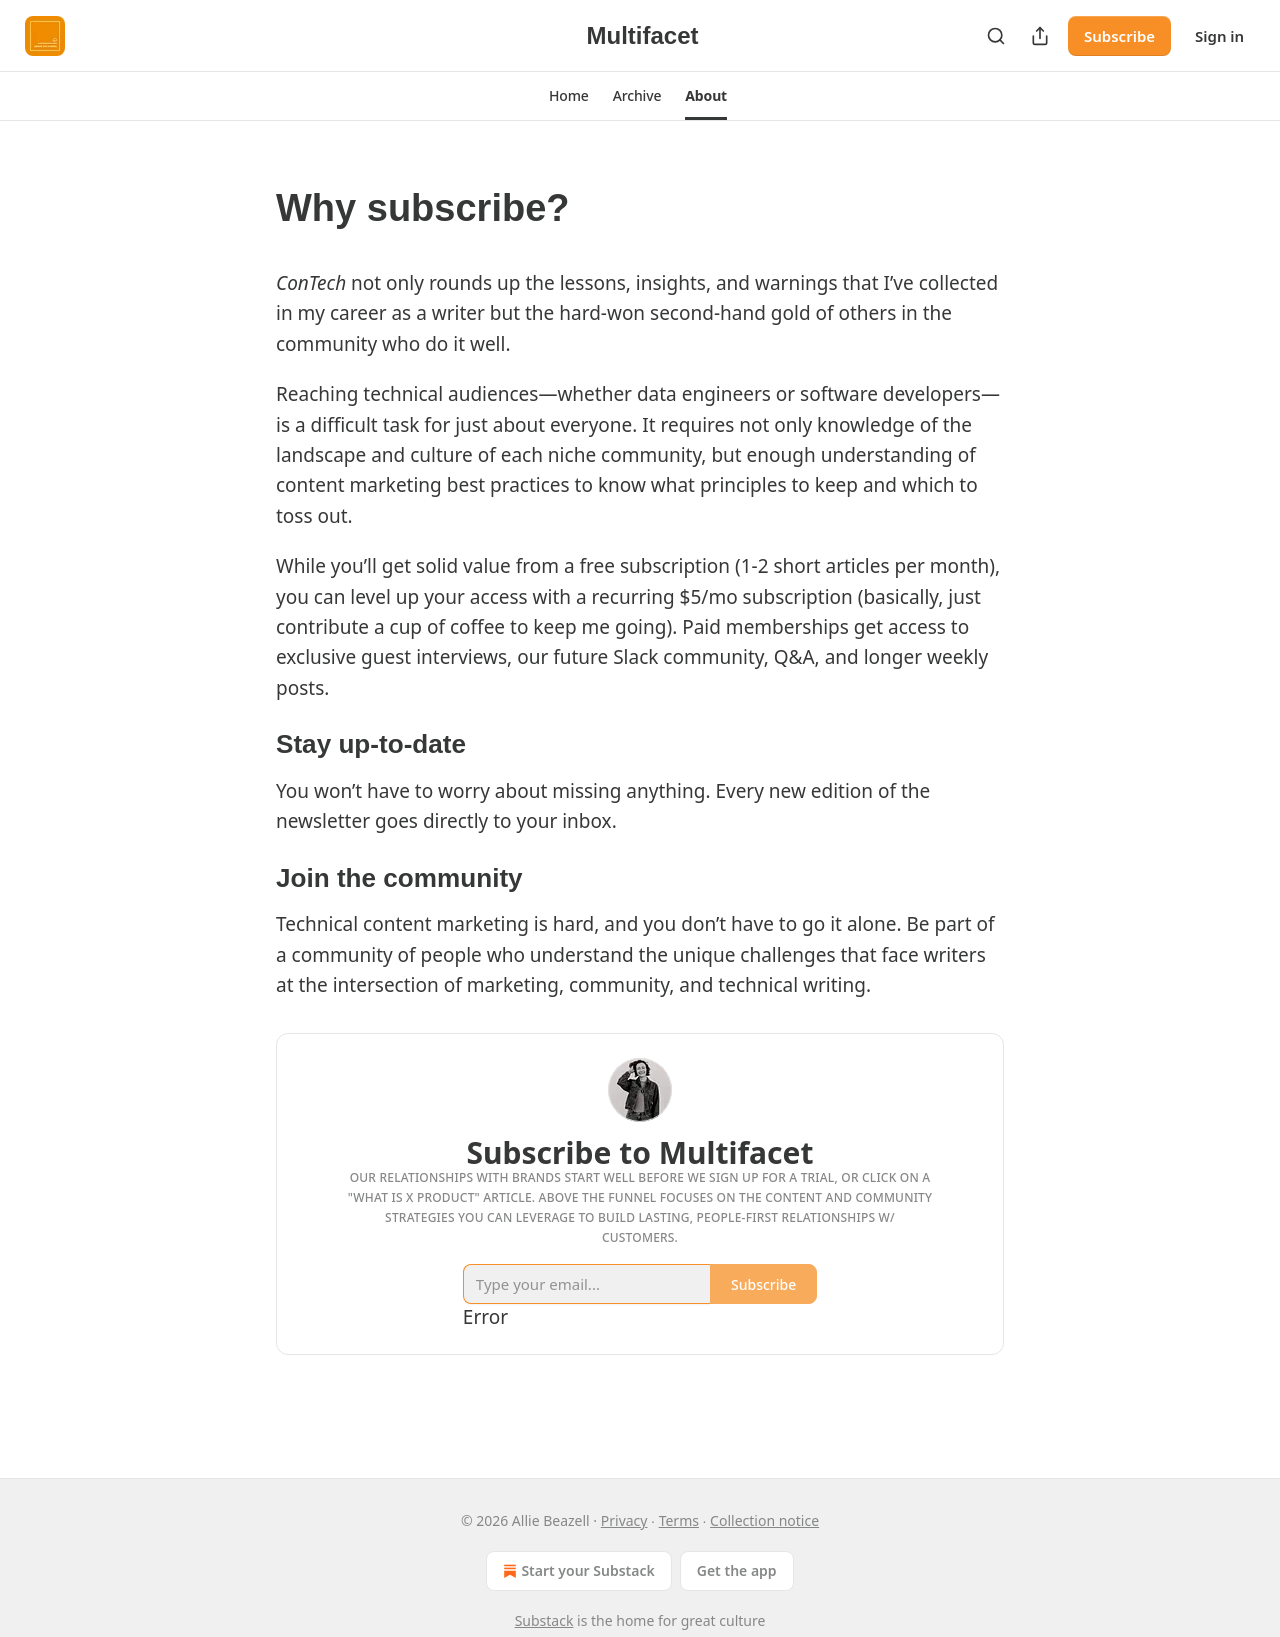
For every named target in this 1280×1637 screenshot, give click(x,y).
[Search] (996, 36)
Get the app (737, 1570)
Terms (679, 1520)
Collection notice (764, 1520)
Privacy (624, 1520)
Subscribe (1119, 36)
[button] (569, 96)
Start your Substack (576, 1571)
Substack (544, 1620)
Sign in (1219, 36)
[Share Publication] (1040, 36)
